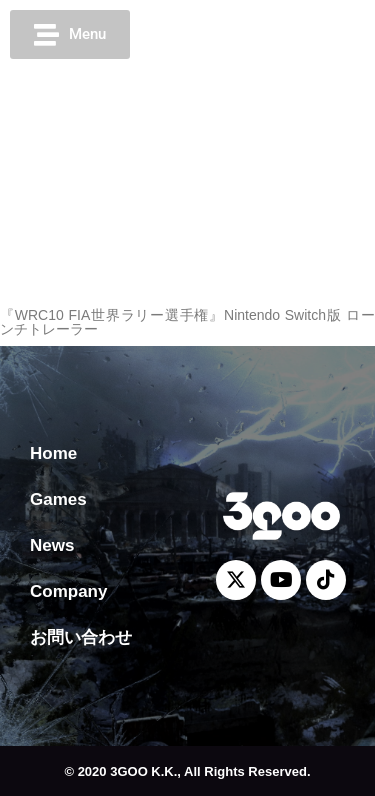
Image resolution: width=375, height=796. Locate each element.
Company (68, 591)
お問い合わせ (81, 637)
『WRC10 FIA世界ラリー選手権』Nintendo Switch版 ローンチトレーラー (187, 322)
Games (58, 499)
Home (53, 453)
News (52, 545)
